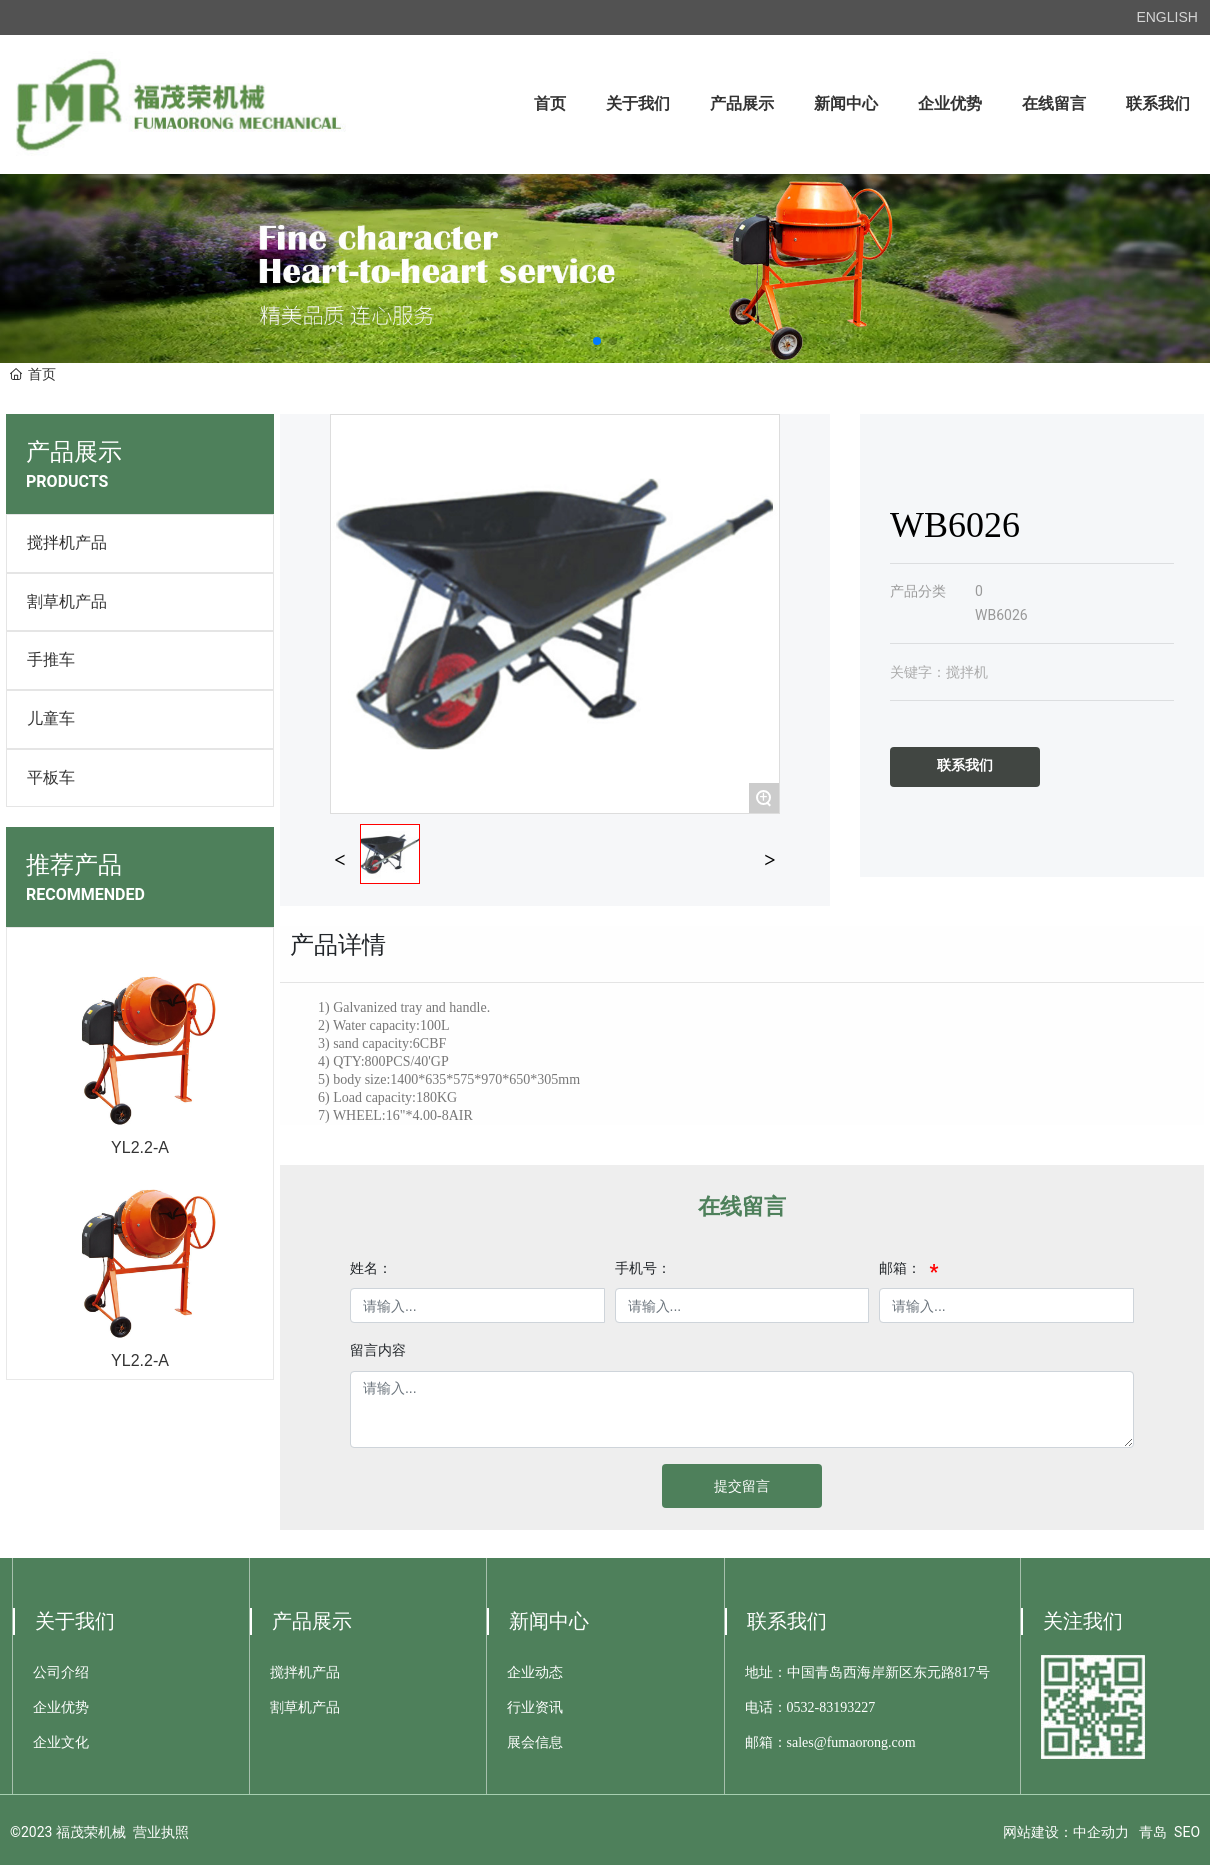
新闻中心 (549, 1621)
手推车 (51, 659)
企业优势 (61, 1707)
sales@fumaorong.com (851, 1742)
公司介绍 (61, 1672)
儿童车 (51, 718)
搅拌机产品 (67, 542)
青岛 (1153, 1832)
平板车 (51, 777)
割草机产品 (67, 601)
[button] (597, 341)
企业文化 (61, 1742)
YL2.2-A (140, 1147)
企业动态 (535, 1672)
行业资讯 (535, 1707)
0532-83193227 (831, 1707)
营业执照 (161, 1832)
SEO (1187, 1832)
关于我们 (75, 1621)
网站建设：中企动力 (1066, 1832)
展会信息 (535, 1742)
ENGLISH (1166, 17)
